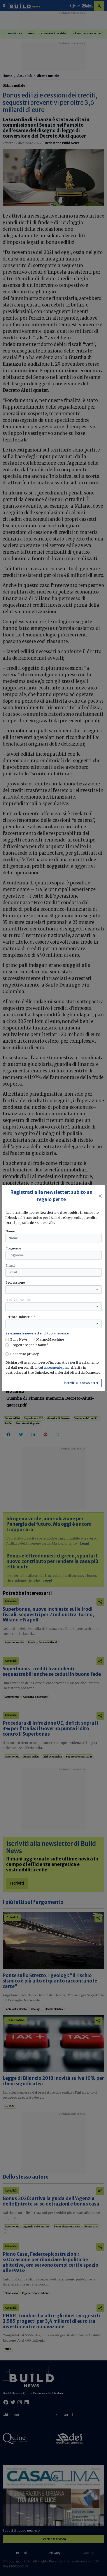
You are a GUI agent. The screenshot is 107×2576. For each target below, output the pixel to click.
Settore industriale (20, 1317)
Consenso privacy (24, 1354)
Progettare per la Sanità (29, 1345)
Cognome (13, 1248)
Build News (19, 1339)
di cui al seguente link (52, 1367)
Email (10, 1265)
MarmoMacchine (50, 1339)
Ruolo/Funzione (17, 1300)
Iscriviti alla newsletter (81, 1383)
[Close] (100, 1196)
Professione (15, 1282)
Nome (10, 1231)
